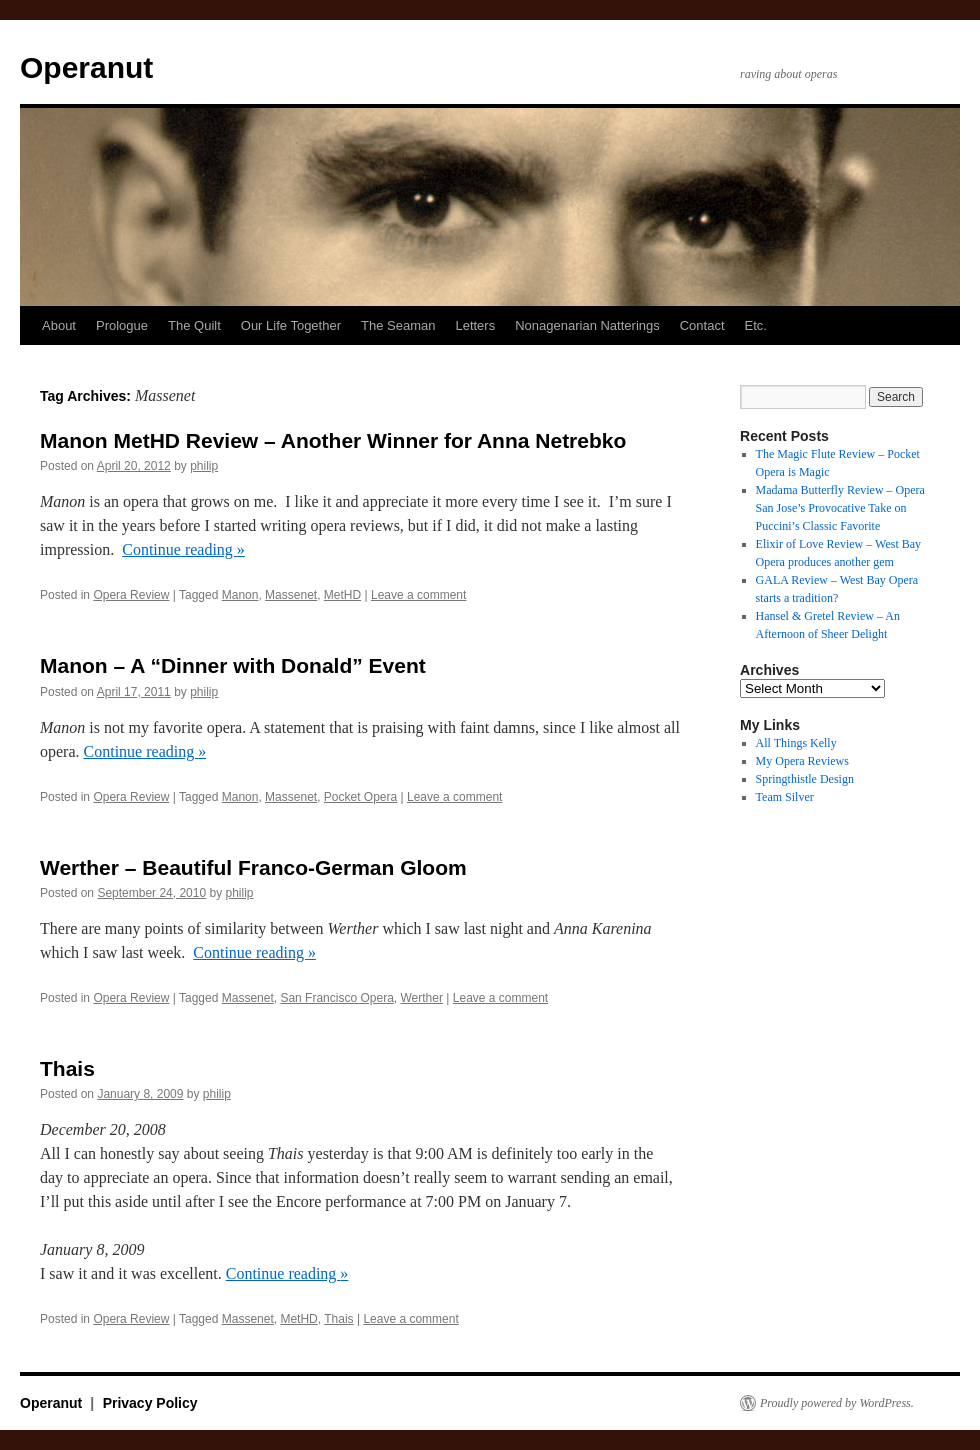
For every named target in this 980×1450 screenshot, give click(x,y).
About (59, 325)
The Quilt (194, 325)
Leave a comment (418, 595)
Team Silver (785, 797)
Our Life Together (291, 325)
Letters (475, 325)
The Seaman (398, 325)
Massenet (291, 595)
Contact (702, 325)
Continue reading (183, 549)
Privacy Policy (150, 1403)
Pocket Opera (360, 797)
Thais (67, 1068)
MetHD (342, 595)
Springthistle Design (805, 779)
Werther (422, 998)
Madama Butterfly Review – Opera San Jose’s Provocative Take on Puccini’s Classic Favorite (840, 508)
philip (204, 466)
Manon (240, 595)
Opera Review (131, 595)
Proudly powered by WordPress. (837, 1403)
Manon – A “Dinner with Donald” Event (233, 665)
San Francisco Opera (336, 998)
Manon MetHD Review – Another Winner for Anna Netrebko (333, 440)
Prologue (122, 325)
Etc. (756, 325)
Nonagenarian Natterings (587, 325)
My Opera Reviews (802, 761)
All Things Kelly (796, 743)
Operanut (86, 67)
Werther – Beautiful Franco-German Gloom (253, 867)
